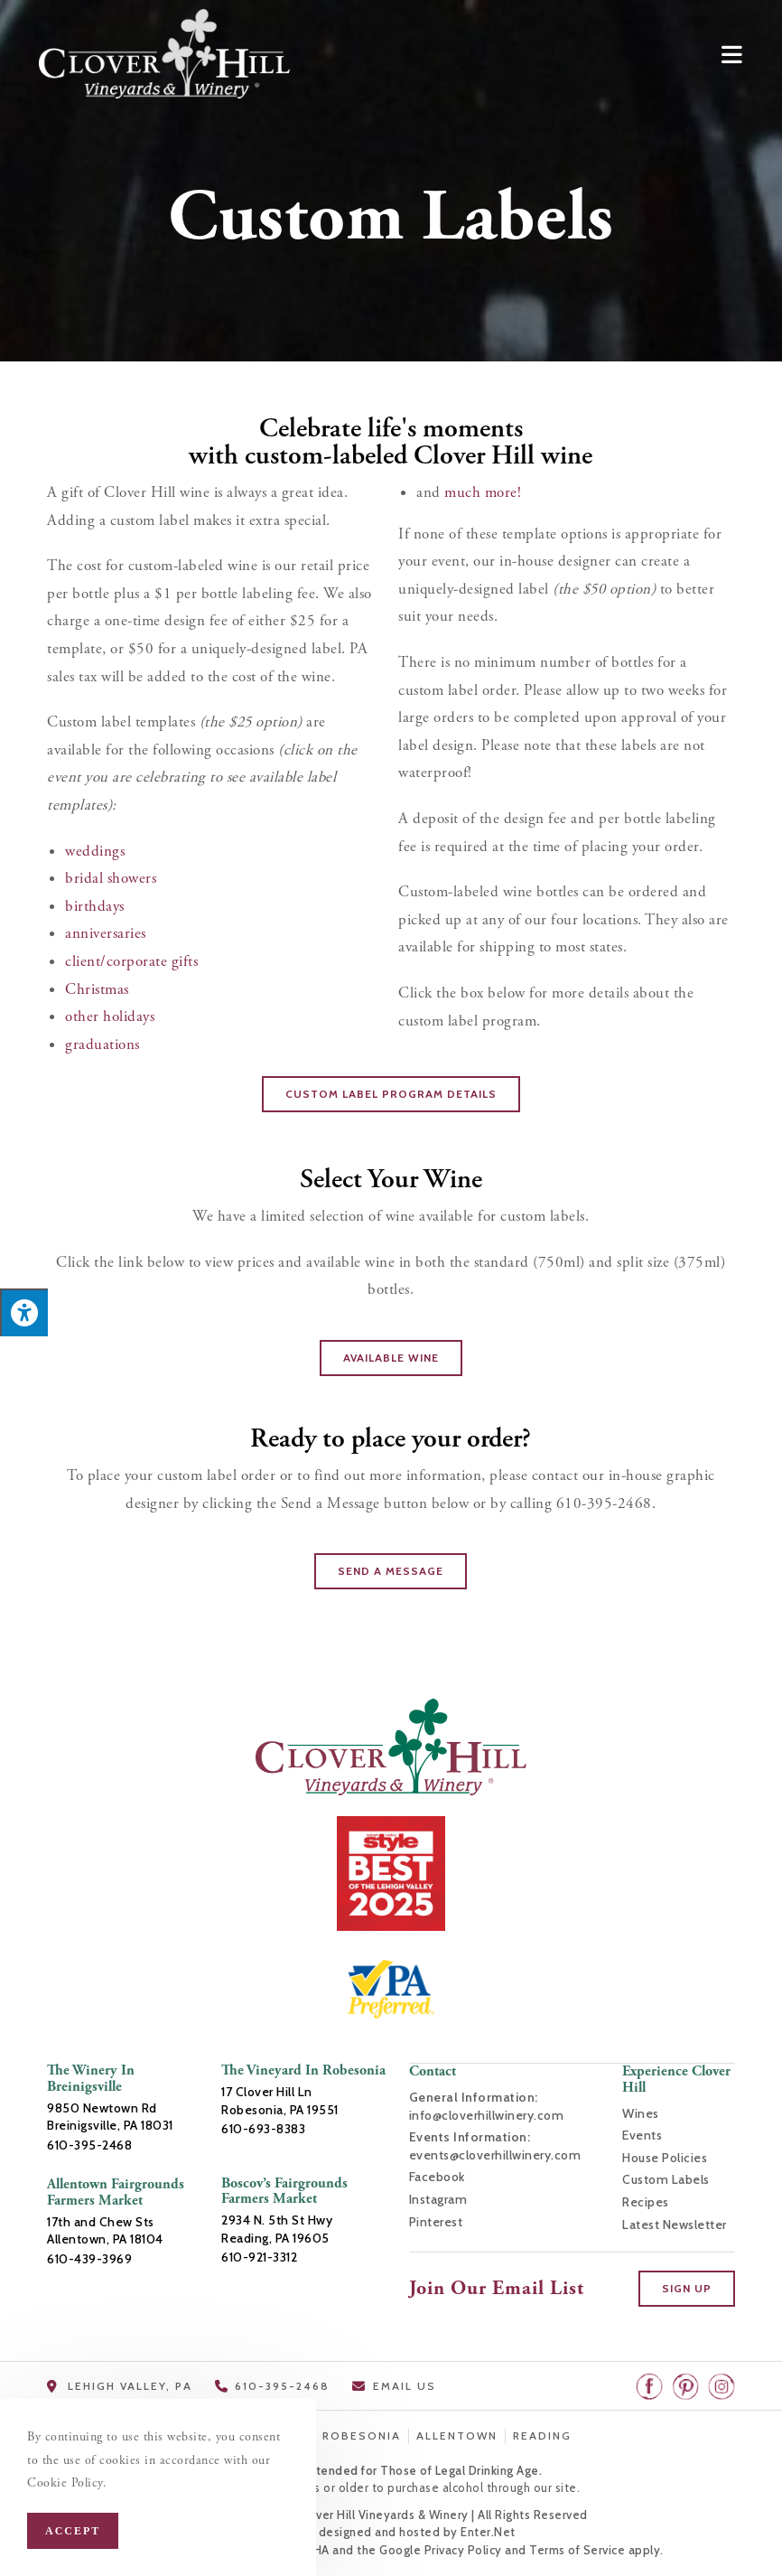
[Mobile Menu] (732, 53)
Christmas (97, 989)
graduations (102, 1044)
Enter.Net (488, 2531)
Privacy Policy (463, 2549)
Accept (72, 2530)
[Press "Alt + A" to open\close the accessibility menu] (24, 1312)
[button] (391, 1094)
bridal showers (110, 878)
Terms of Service (577, 2549)
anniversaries (105, 933)
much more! (485, 492)
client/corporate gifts (131, 961)
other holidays (109, 1016)
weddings (95, 851)
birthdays (95, 906)
